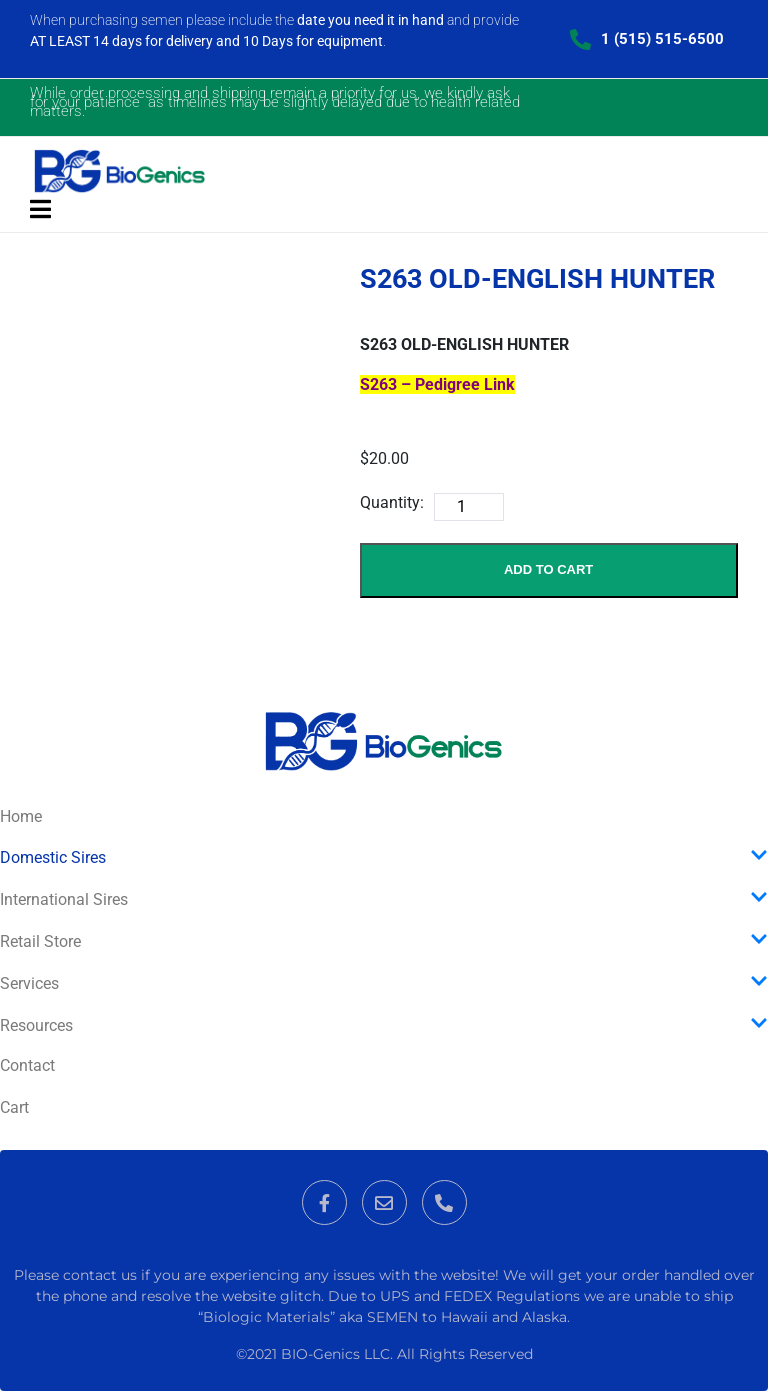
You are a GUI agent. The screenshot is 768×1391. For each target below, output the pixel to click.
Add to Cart (548, 569)
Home (21, 816)
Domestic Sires (384, 857)
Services (384, 983)
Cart (14, 1107)
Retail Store (384, 941)
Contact (27, 1065)
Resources (384, 1025)
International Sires (384, 899)
